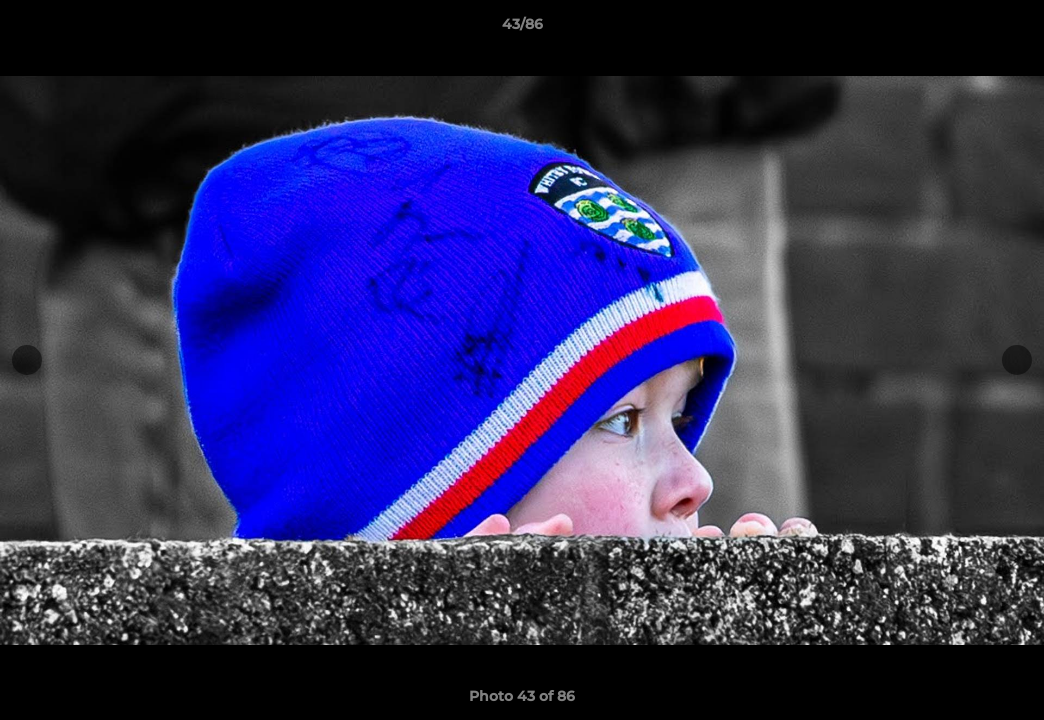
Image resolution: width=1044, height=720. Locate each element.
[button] (1008, 29)
